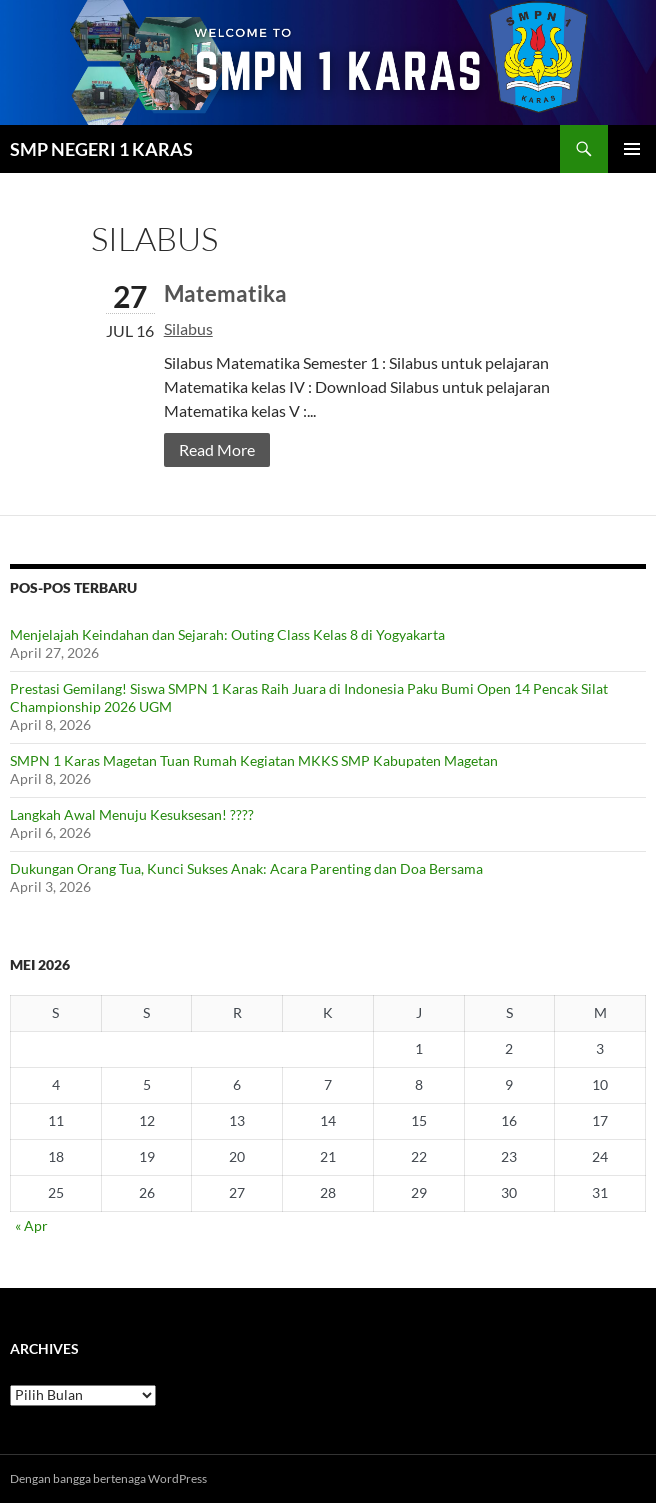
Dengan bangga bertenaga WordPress (108, 1478)
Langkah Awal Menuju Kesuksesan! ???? (132, 814)
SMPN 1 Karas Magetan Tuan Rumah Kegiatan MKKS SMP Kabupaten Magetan (254, 760)
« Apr (31, 1225)
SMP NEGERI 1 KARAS (101, 149)
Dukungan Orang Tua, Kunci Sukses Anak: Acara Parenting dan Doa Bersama (246, 868)
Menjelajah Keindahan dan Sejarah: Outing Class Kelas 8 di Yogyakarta (227, 634)
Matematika (225, 293)
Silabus (188, 328)
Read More (217, 449)
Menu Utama (632, 149)
